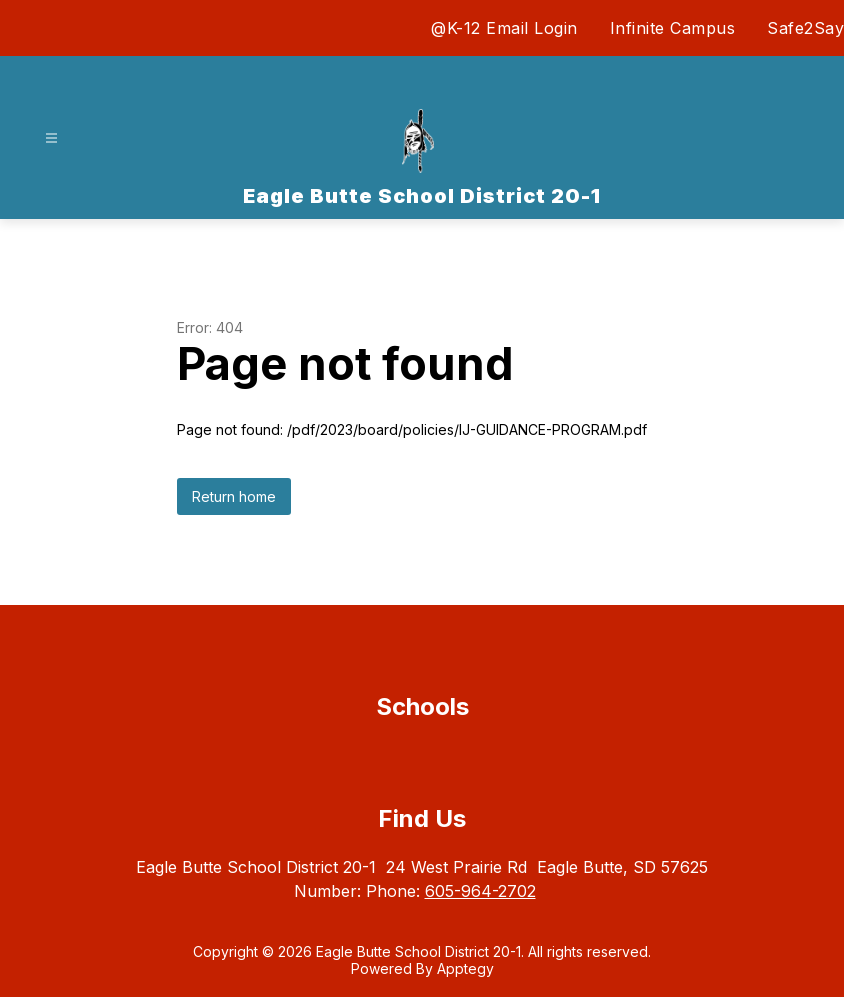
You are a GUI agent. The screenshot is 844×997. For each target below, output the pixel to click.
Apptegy (465, 968)
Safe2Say (805, 28)
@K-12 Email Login (504, 28)
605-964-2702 (480, 891)
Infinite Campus (673, 28)
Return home (234, 496)
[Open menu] (51, 138)
